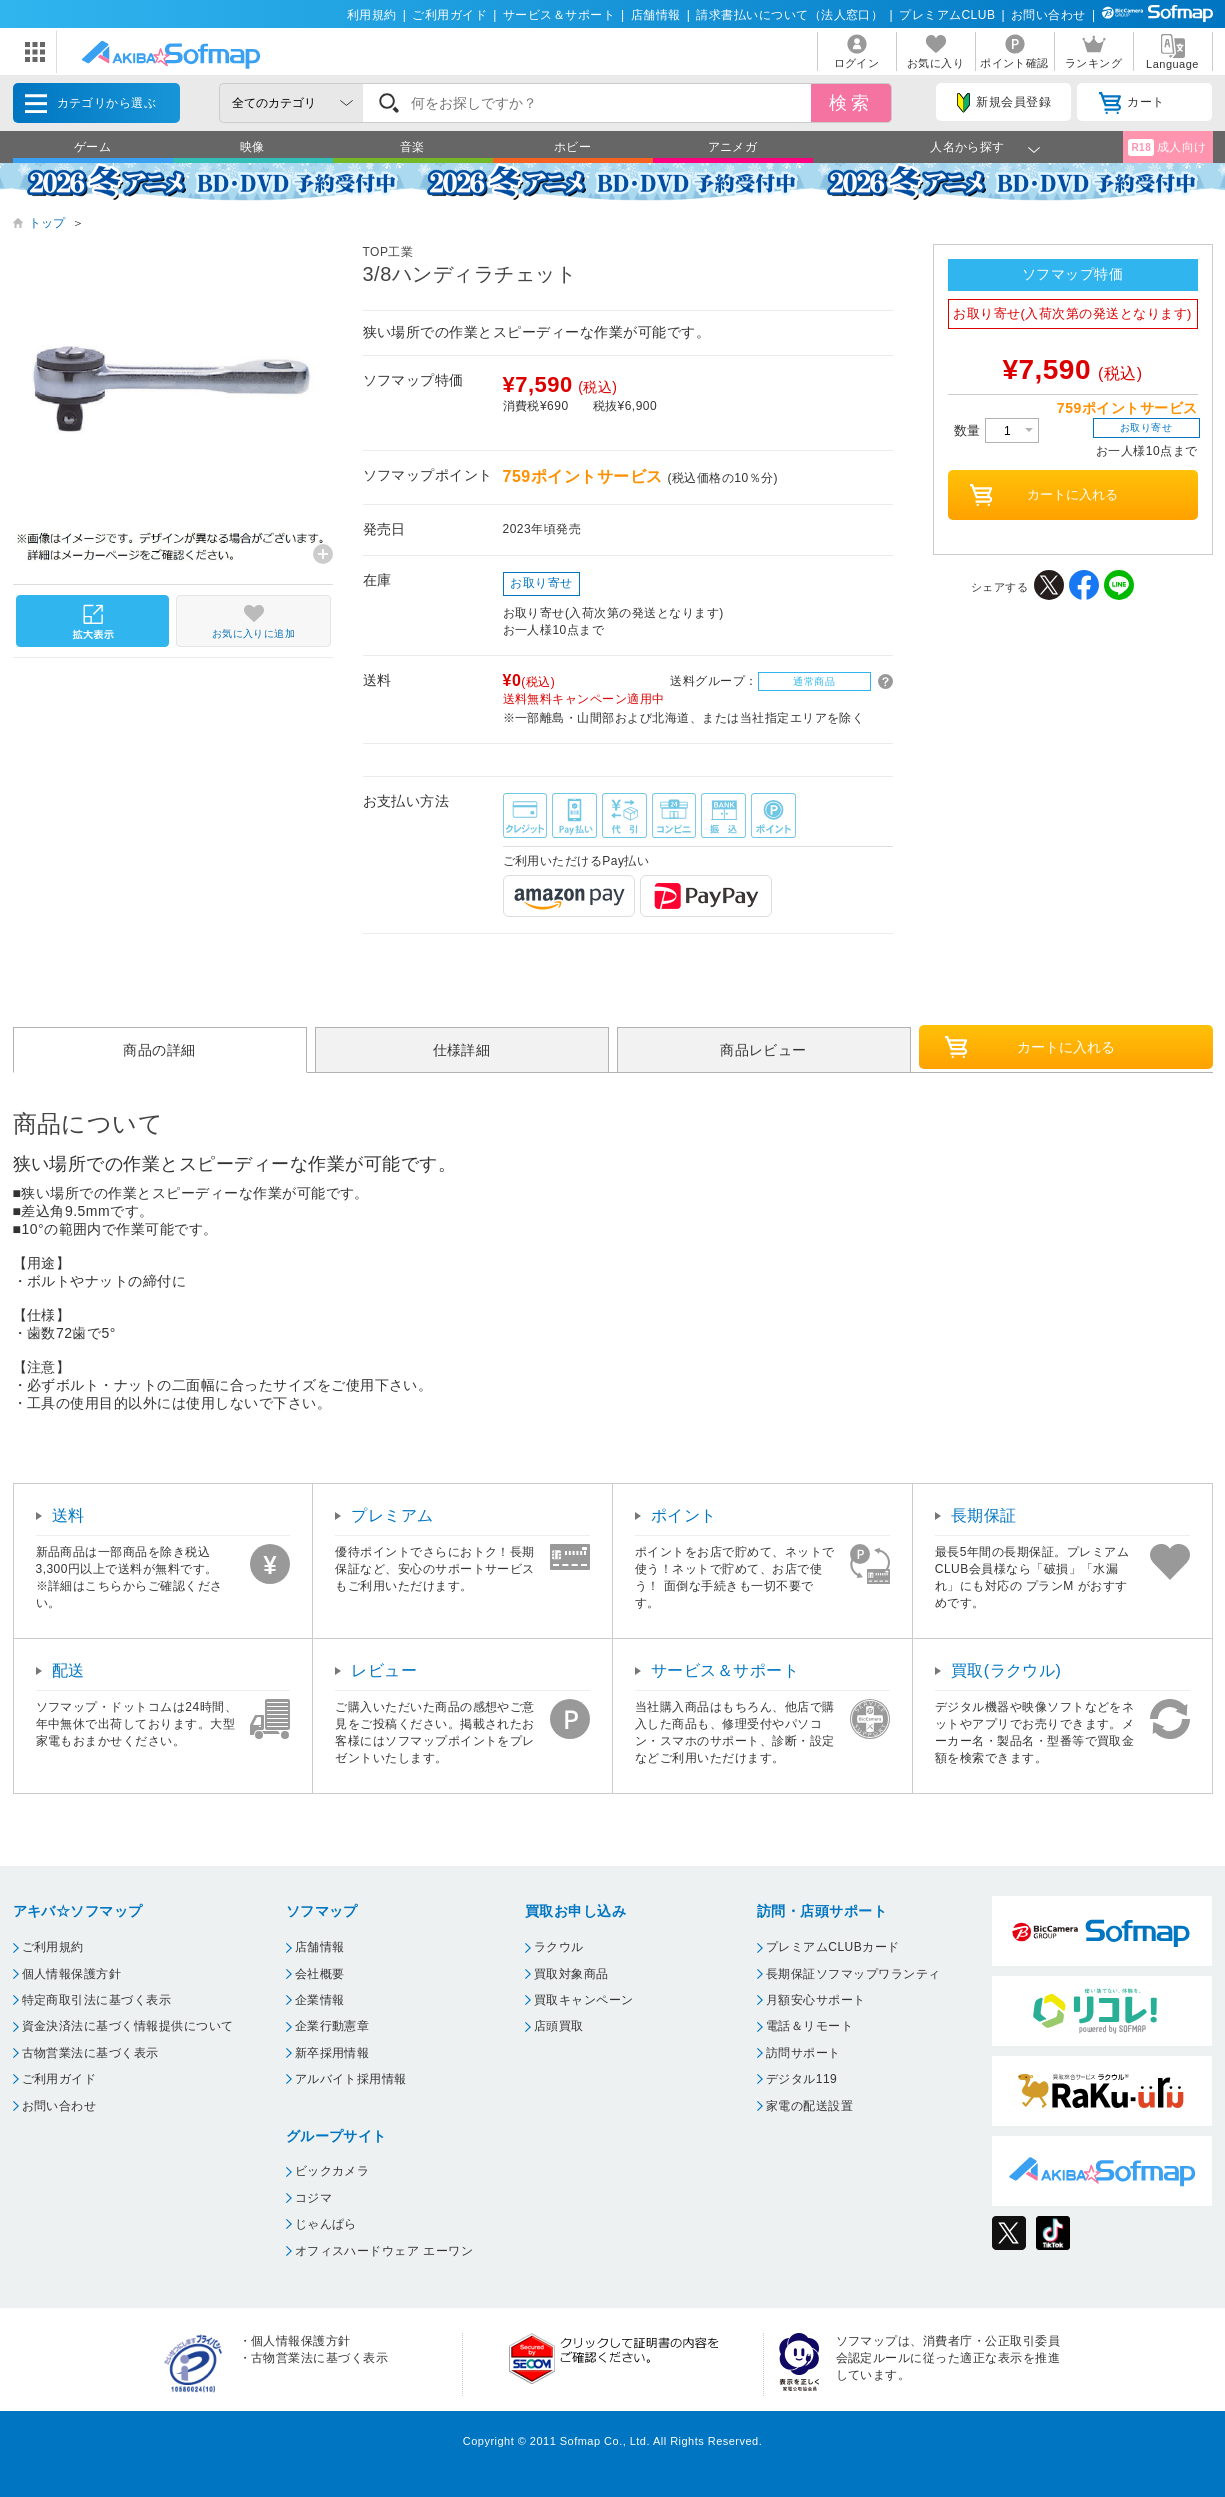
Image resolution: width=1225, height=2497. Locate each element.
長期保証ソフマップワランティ (853, 1974)
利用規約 (372, 15)
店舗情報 (656, 15)
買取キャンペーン (584, 2000)
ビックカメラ (332, 2171)
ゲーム (92, 147)
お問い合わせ (1048, 15)
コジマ (313, 2198)
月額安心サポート (816, 2000)
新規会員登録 (1004, 103)
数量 (996, 430)
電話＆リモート (809, 2026)
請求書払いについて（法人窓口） (789, 15)
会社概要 (320, 1974)
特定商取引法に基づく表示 (97, 2000)
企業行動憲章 (332, 2026)
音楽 (412, 147)
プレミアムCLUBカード (833, 1947)
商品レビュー (763, 1050)
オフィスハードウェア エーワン (384, 2251)
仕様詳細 (462, 1050)
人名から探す (967, 147)
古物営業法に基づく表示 (90, 2053)
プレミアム (392, 1515)
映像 (252, 147)
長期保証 (984, 1515)
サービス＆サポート (559, 15)
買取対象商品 (571, 1974)
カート (1131, 103)
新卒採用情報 (332, 2053)
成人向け (1167, 147)
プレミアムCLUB (947, 15)
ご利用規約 (53, 1947)
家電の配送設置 (809, 2106)
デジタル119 (801, 2079)
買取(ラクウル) (1006, 1670)
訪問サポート (803, 2053)
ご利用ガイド (449, 15)
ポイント (684, 1515)
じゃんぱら (326, 2224)
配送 (68, 1670)
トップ (47, 223)
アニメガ (733, 147)
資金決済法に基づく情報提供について (128, 2026)
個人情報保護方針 (72, 1974)
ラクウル (559, 1947)
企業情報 (320, 2000)
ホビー (572, 147)
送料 (68, 1515)
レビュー (384, 1670)
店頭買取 (559, 2026)
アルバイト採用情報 (351, 2079)
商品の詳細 (159, 1050)
